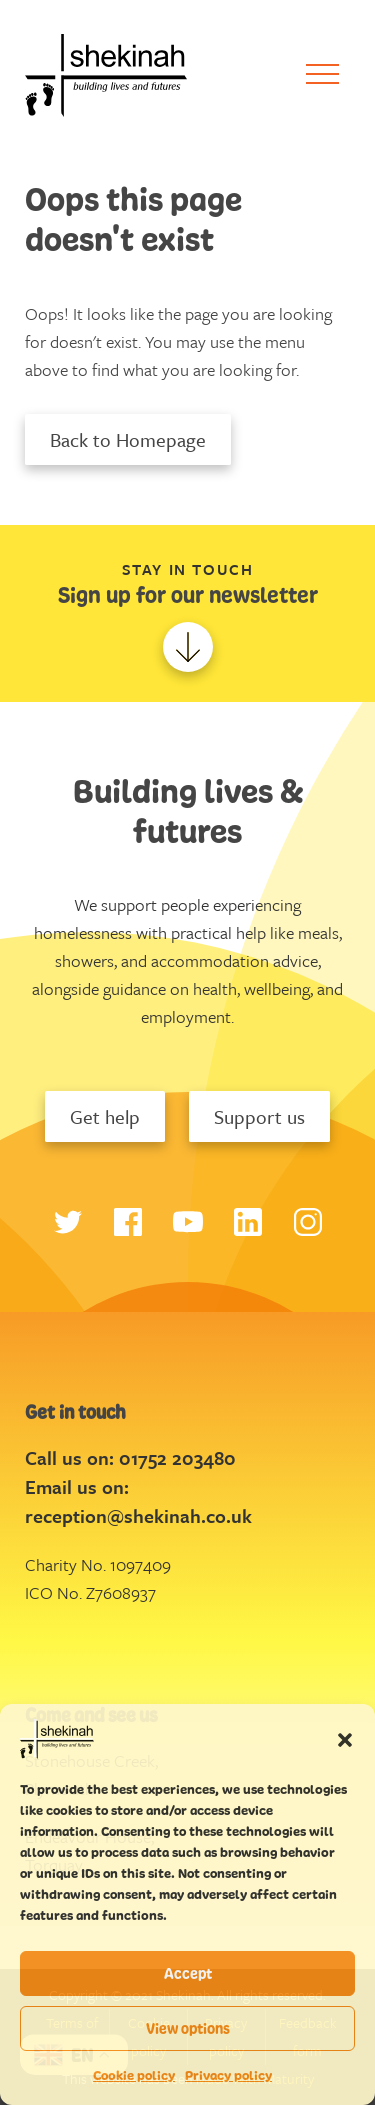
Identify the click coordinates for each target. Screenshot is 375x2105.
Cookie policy (134, 2075)
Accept (188, 1973)
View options (188, 2028)
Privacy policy (228, 2075)
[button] (345, 1739)
